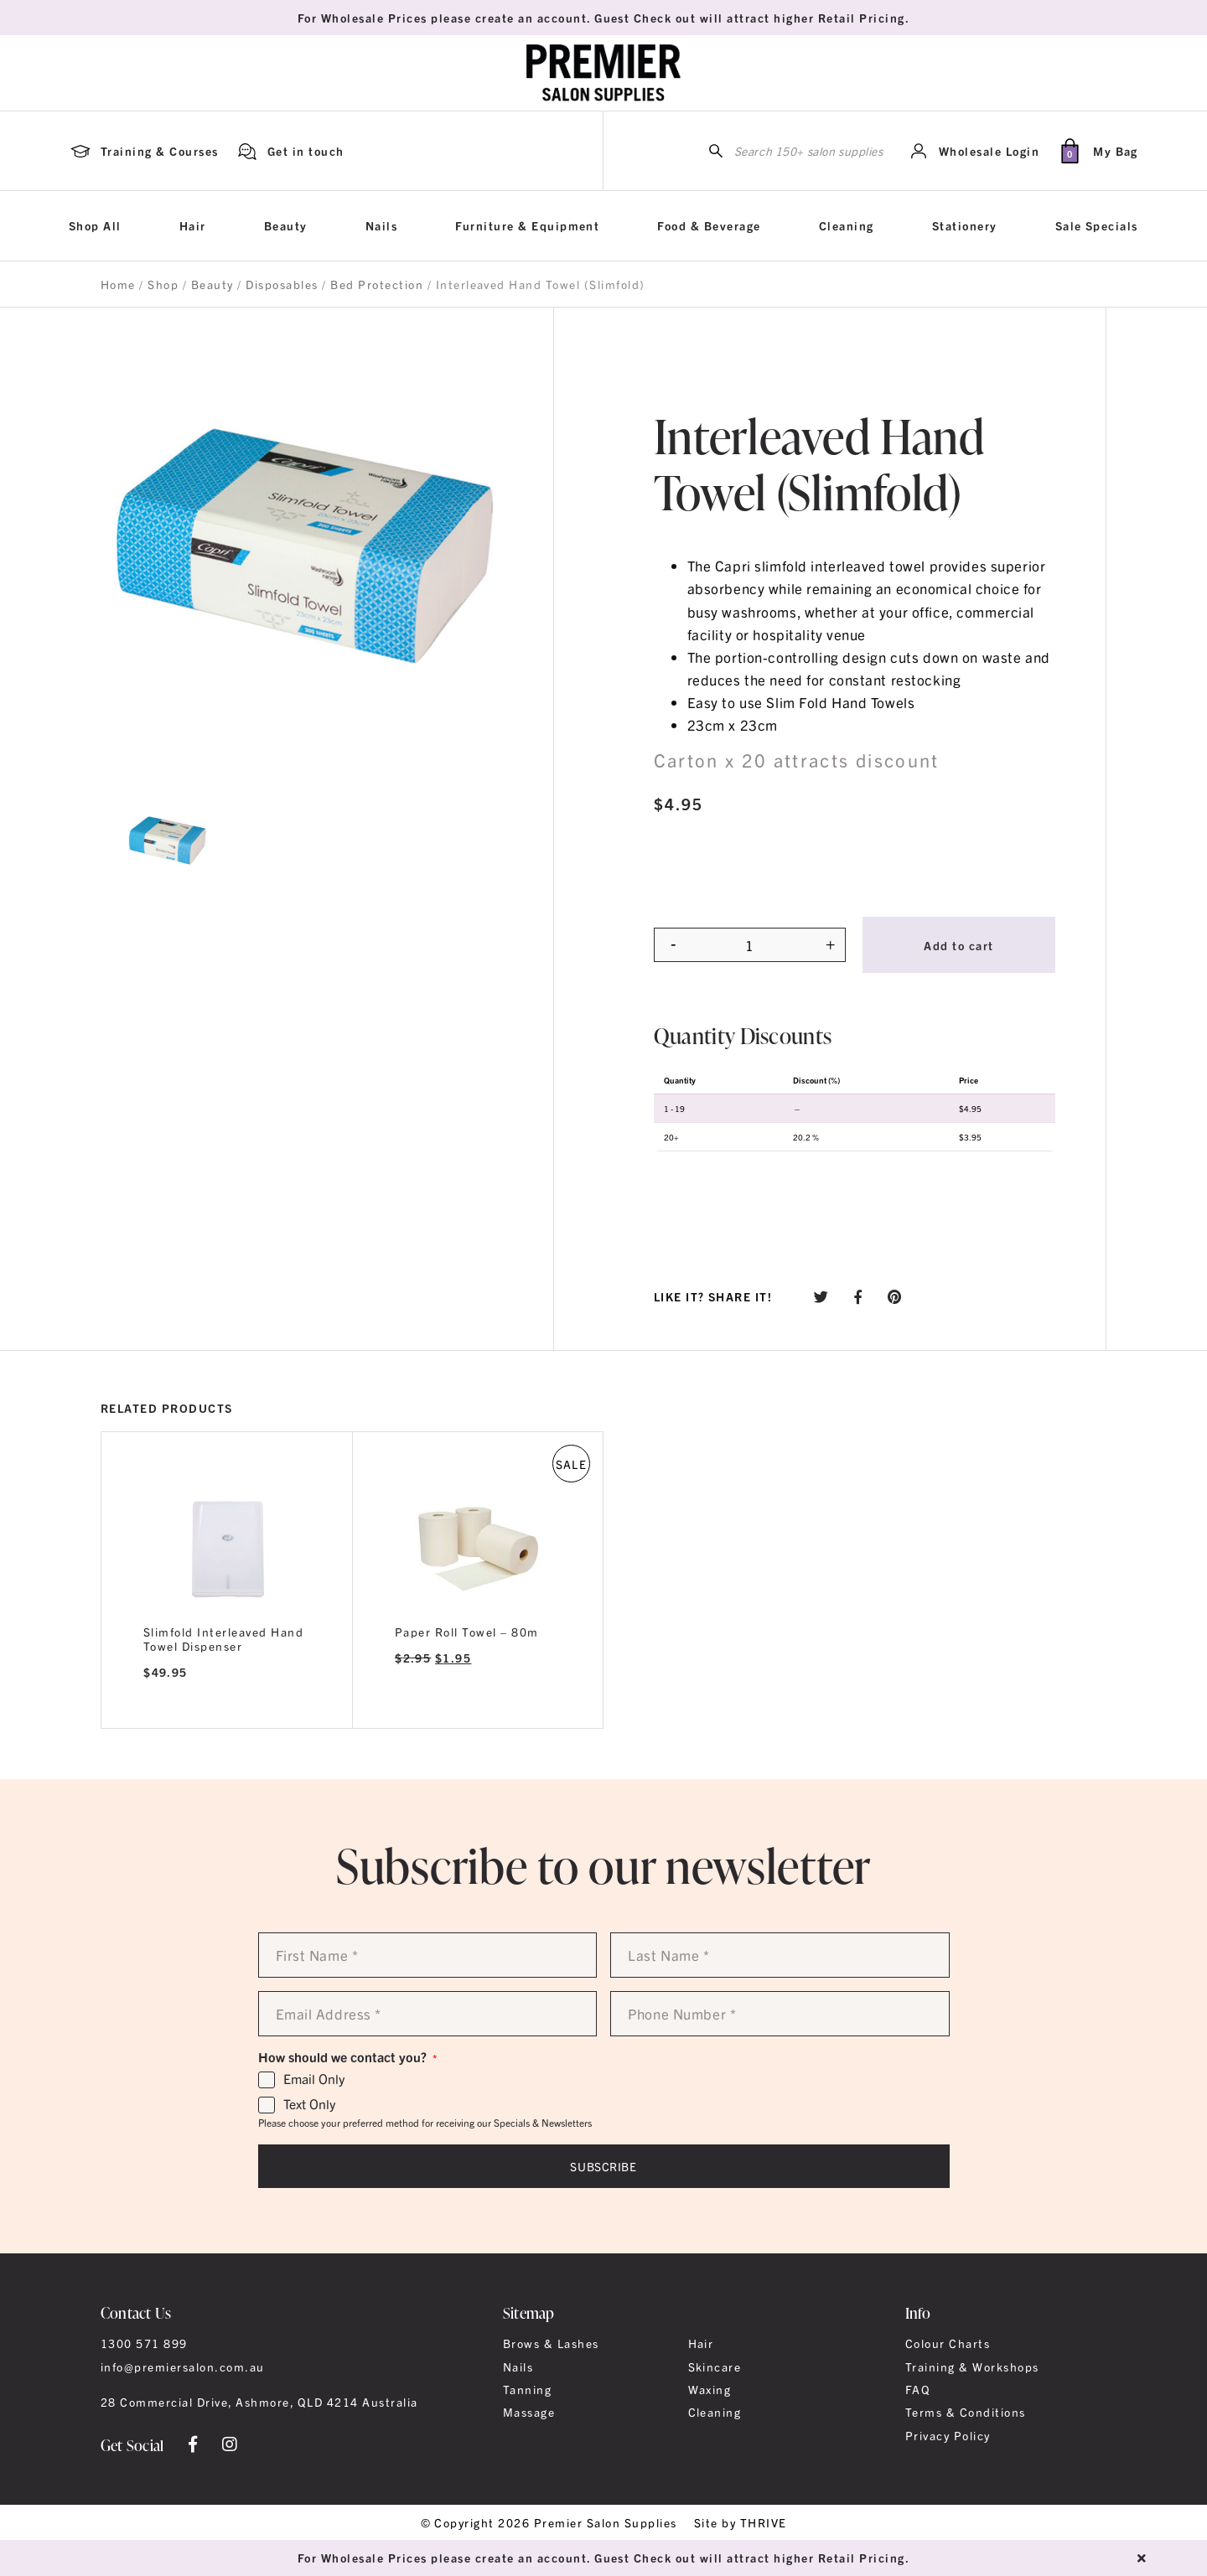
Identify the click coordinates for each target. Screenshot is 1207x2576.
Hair (192, 225)
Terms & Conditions (965, 2411)
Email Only (313, 2079)
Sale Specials (1096, 225)
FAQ (917, 2389)
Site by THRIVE (740, 2522)
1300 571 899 (144, 2343)
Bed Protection (376, 284)
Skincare (715, 2366)
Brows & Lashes (551, 2343)
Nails (381, 225)
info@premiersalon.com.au (183, 2366)
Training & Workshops (972, 2366)
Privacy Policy (948, 2435)
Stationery (964, 225)
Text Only (309, 2104)
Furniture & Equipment (527, 225)
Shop (163, 284)
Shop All (95, 225)
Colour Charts (947, 2343)
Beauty (286, 225)
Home (118, 284)
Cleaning (846, 225)
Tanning (527, 2389)
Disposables (282, 284)
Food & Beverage (708, 225)
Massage (529, 2411)
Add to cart (958, 945)
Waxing (710, 2389)
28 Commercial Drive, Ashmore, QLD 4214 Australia (259, 2401)
